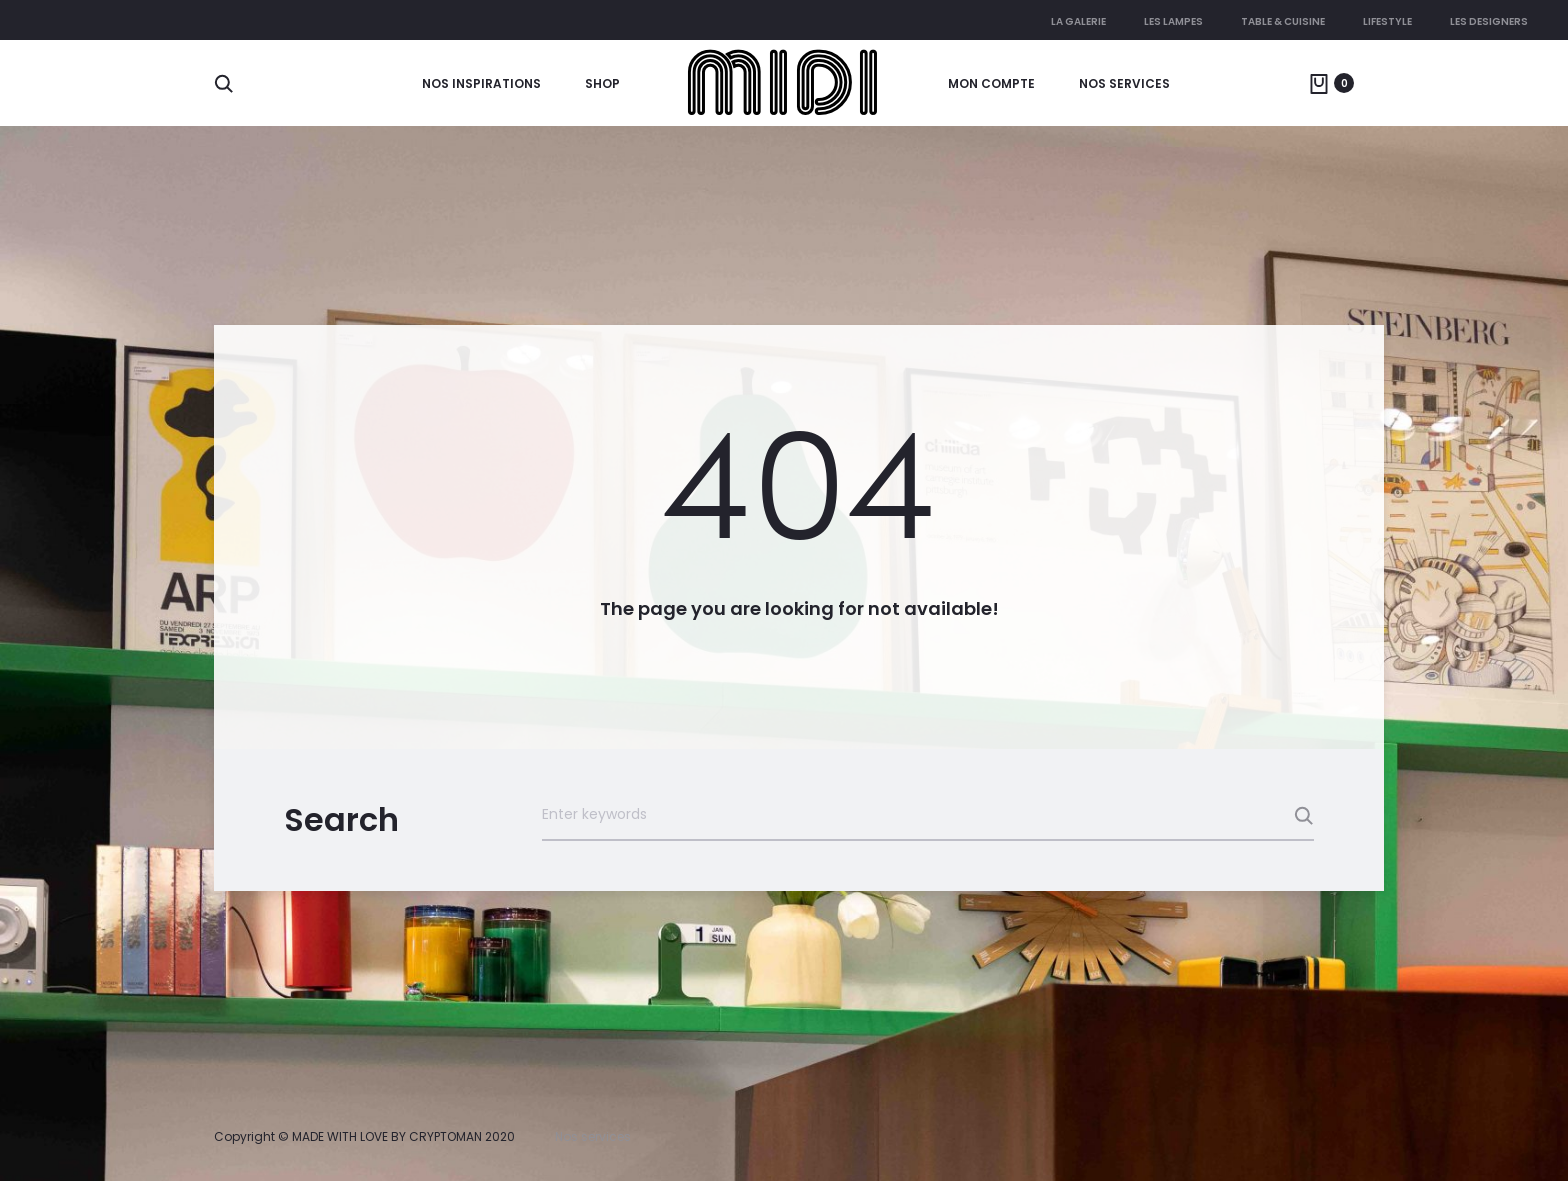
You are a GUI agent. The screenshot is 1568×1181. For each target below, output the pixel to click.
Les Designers (1489, 21)
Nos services (1124, 83)
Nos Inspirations (481, 83)
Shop (602, 83)
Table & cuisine (1283, 21)
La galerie (1078, 21)
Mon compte (991, 83)
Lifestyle (1387, 21)
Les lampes (1173, 21)
